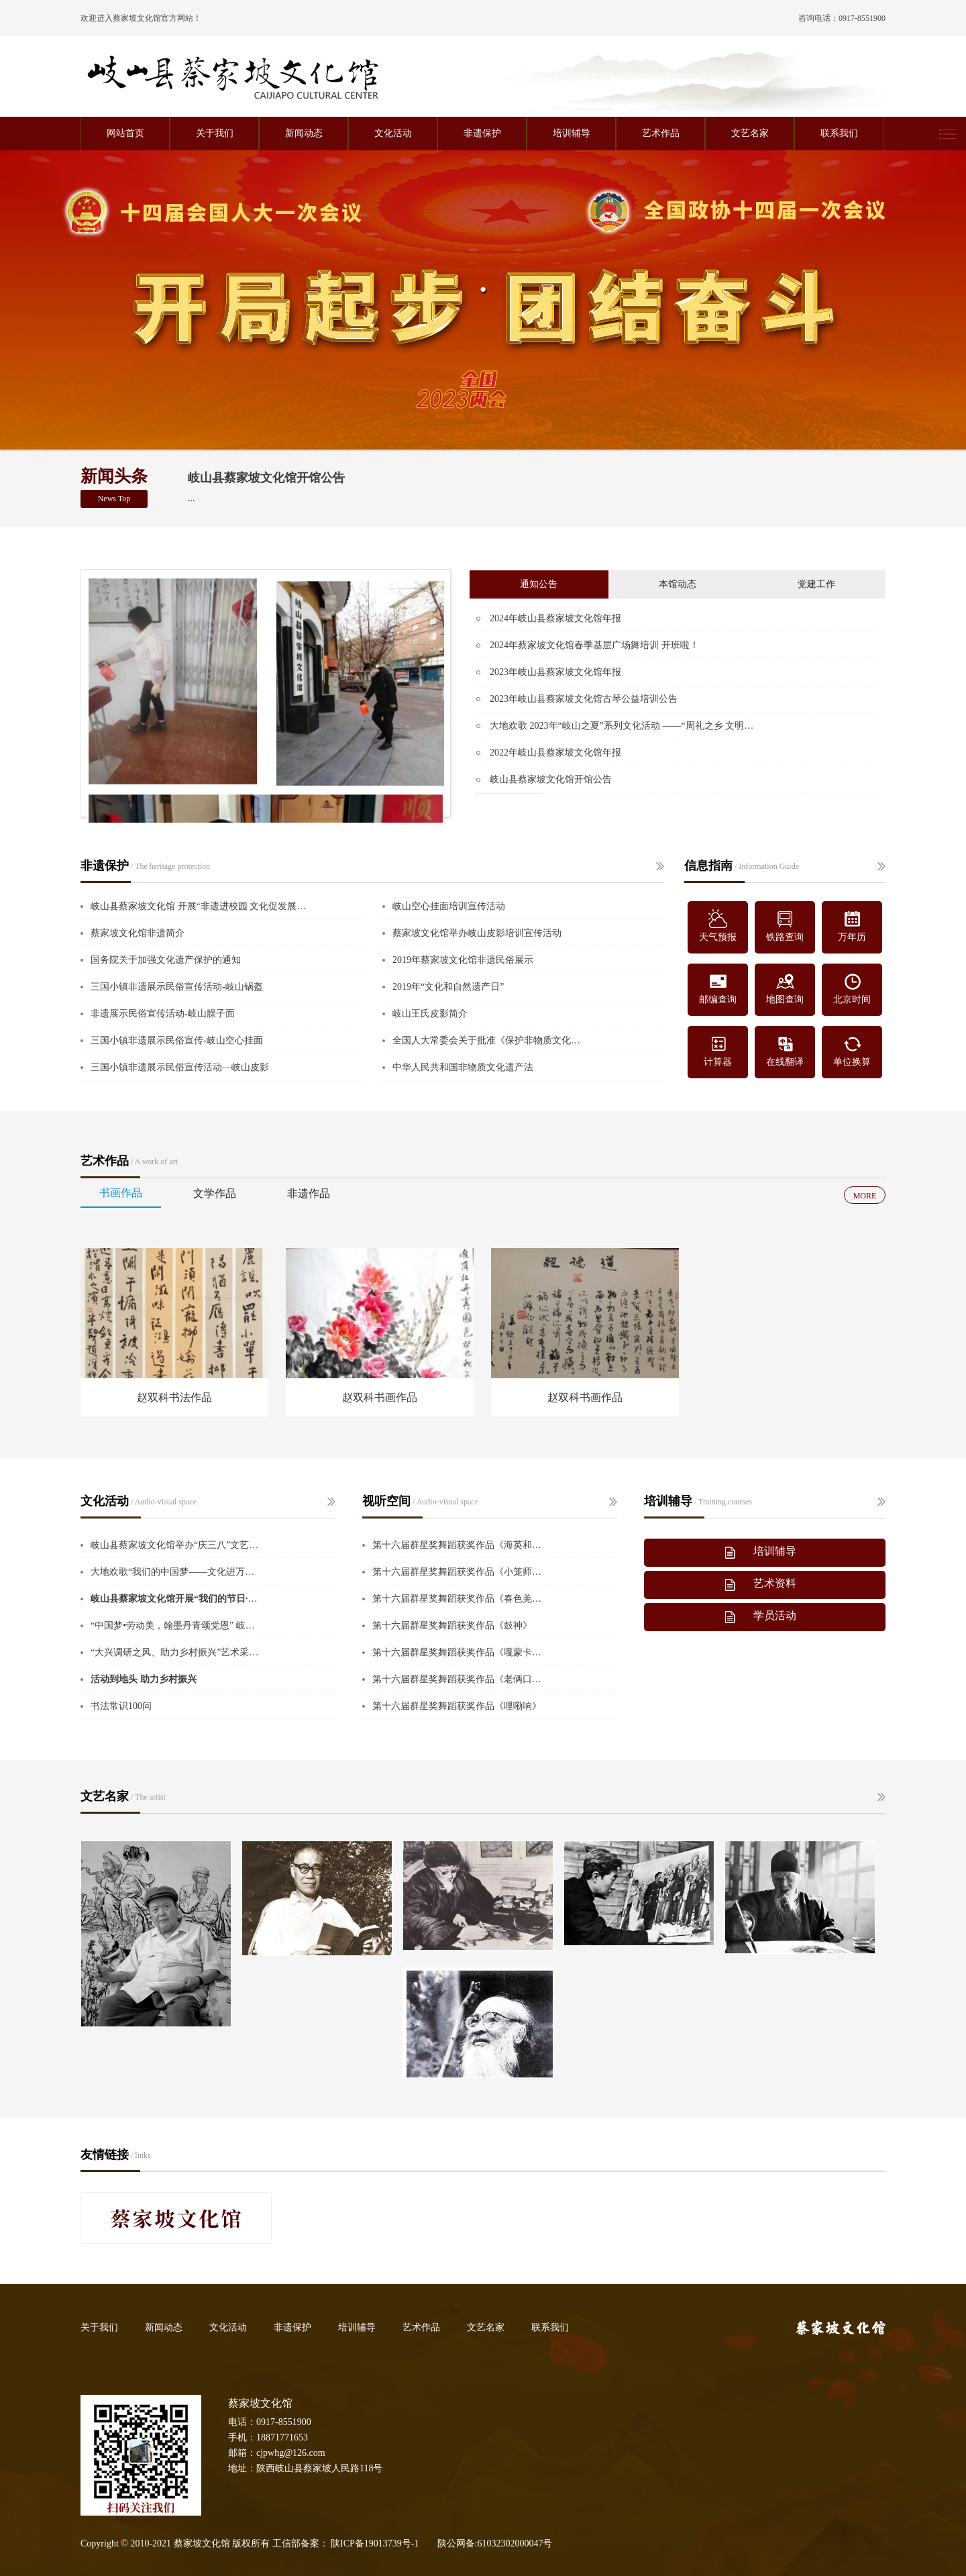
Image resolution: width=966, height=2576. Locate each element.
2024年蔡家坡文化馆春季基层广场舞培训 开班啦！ (594, 645)
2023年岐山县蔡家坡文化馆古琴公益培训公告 (584, 699)
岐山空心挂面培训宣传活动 (448, 906)
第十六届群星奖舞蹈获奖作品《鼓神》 (452, 1625)
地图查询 (785, 988)
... (191, 498)
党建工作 (816, 584)
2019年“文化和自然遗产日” (448, 987)
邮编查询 (718, 988)
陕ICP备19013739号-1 (375, 2543)
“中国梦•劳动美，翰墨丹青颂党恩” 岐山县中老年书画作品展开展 (176, 1625)
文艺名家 (750, 133)
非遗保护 (482, 133)
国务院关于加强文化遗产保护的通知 (166, 960)
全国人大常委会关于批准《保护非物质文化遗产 (487, 1040)
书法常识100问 (121, 1706)
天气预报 (718, 925)
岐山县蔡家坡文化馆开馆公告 (266, 477)
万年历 (852, 925)
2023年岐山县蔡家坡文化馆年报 (555, 672)
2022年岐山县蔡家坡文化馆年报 (555, 753)
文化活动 (393, 133)
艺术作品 (661, 133)
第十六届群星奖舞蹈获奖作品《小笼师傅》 (458, 1572)
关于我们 (214, 133)
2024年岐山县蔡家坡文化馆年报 (555, 618)
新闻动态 (304, 133)
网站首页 (125, 133)
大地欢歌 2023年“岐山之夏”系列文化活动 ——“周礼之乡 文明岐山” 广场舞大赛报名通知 (626, 726)
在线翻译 (785, 1050)
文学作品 (214, 1193)
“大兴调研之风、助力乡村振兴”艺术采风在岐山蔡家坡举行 (176, 1652)
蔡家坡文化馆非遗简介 (137, 933)
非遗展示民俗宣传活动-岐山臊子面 (163, 1014)
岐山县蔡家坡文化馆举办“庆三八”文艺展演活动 (176, 1545)
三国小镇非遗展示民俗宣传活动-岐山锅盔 (177, 987)
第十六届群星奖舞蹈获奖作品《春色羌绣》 (458, 1599)
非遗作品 (308, 1193)
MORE (865, 1195)
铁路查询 (785, 925)
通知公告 (538, 584)
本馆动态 (677, 584)
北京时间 (852, 988)
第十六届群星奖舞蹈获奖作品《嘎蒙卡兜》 (458, 1652)
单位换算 (852, 1050)
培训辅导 (571, 133)
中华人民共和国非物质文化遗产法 (462, 1067)
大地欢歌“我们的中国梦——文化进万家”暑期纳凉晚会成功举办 (176, 1572)
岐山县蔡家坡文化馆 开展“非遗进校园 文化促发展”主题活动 (199, 906)
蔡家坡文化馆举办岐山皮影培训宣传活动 (476, 933)
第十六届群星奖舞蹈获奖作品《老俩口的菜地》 (458, 1679)
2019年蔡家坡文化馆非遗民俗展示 (462, 960)
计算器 (718, 1050)
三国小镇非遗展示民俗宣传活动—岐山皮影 (180, 1067)
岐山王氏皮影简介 (430, 1014)
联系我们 (839, 133)
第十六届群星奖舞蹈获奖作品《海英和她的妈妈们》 (458, 1545)
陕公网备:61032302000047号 (495, 2543)
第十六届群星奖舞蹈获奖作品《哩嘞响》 (456, 1706)
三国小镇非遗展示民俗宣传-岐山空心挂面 (177, 1040)
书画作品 (120, 1192)
